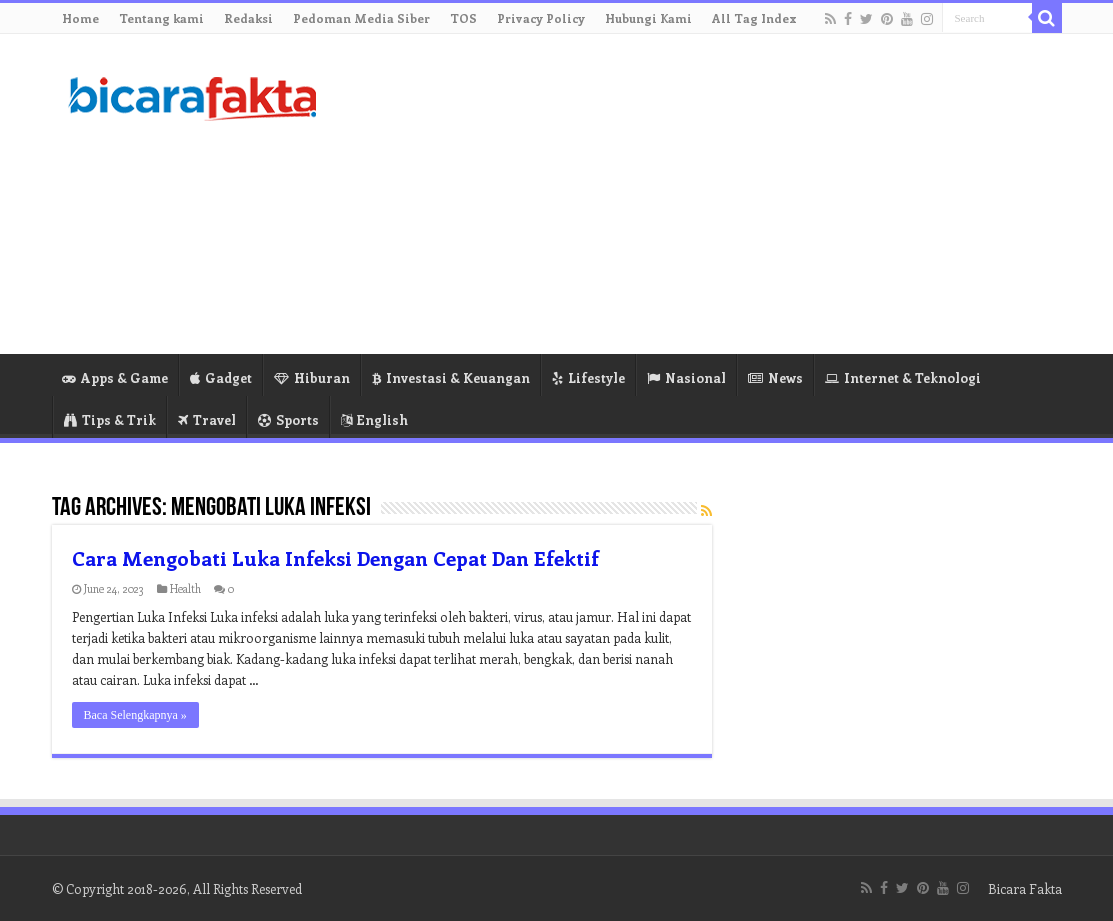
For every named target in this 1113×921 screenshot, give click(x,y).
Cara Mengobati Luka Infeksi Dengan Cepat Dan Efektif (335, 557)
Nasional (686, 377)
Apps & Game (115, 377)
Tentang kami (161, 18)
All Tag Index (754, 18)
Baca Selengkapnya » (135, 715)
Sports (288, 419)
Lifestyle (588, 377)
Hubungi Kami (648, 18)
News (775, 377)
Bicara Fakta (1025, 888)
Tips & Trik (110, 419)
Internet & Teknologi (903, 377)
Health (185, 588)
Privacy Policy (541, 18)
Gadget (221, 377)
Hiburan (312, 377)
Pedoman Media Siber (361, 18)
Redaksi (248, 18)
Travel (207, 419)
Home (80, 18)
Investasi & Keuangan (451, 377)
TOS (463, 18)
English (374, 419)
